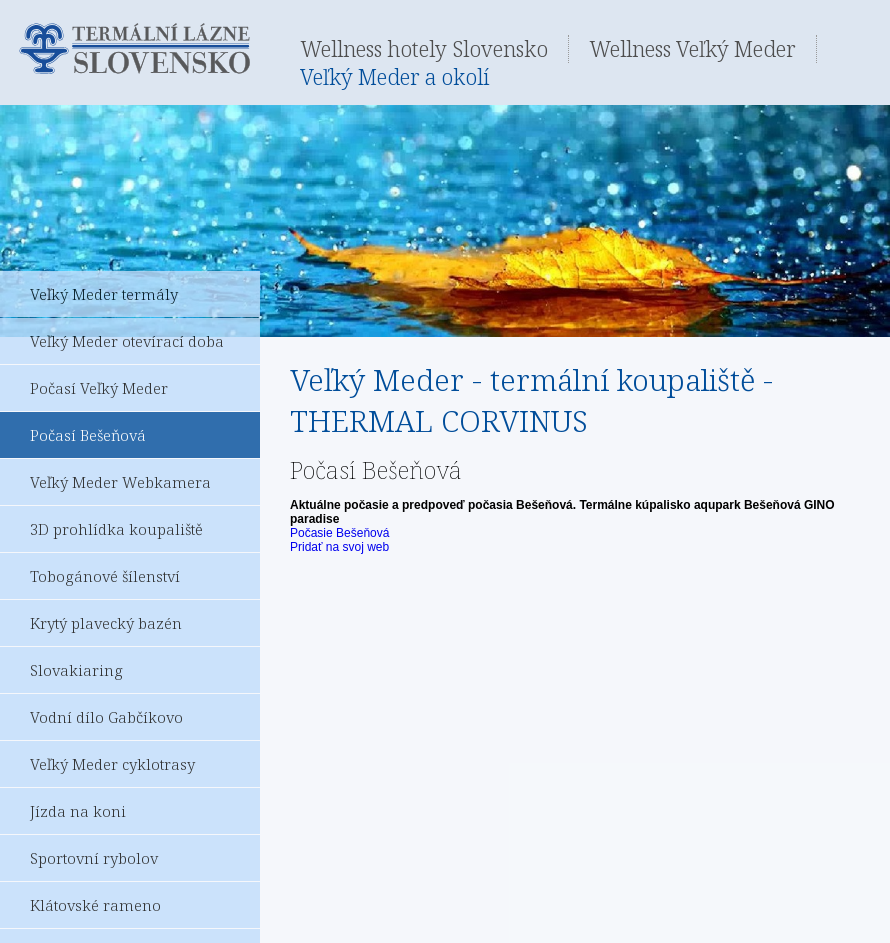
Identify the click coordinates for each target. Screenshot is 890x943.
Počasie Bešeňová (339, 533)
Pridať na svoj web (339, 547)
